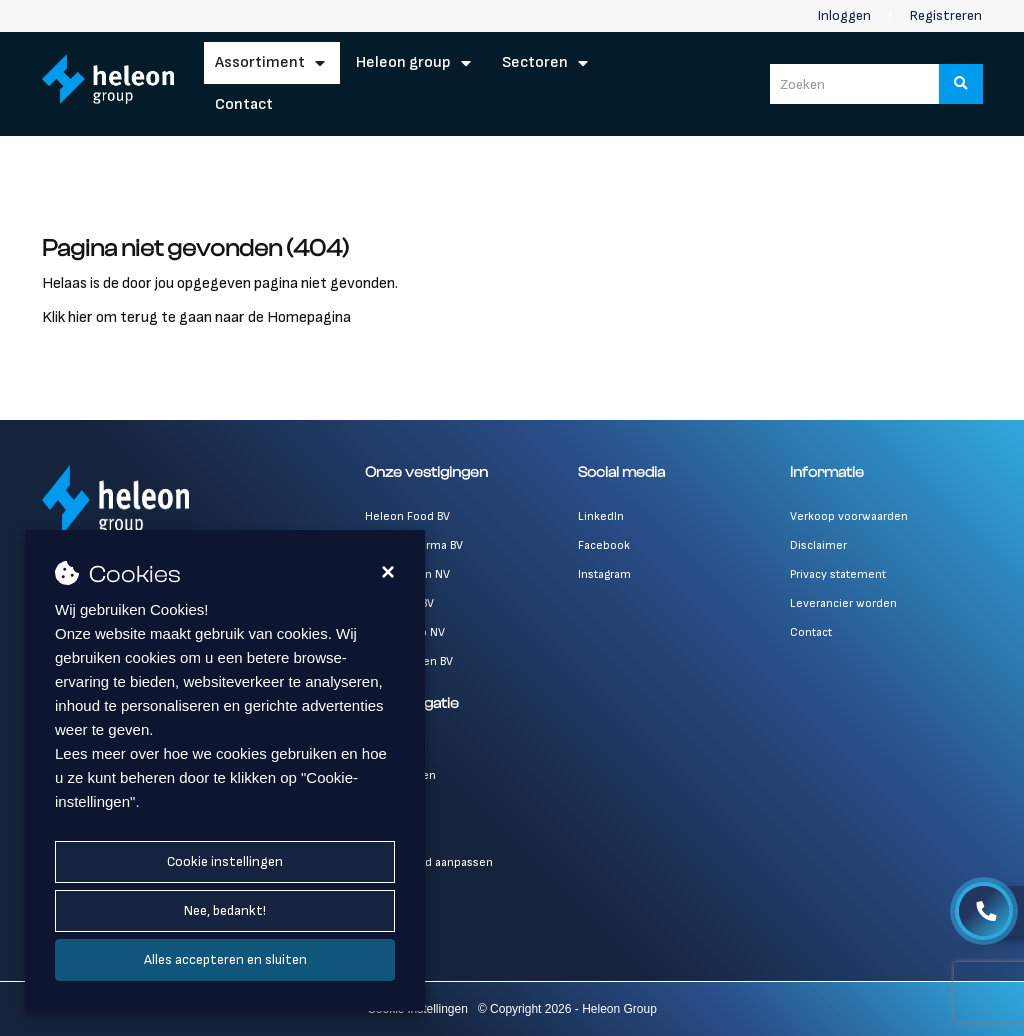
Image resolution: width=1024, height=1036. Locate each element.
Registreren (946, 15)
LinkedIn (601, 516)
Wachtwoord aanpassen (429, 862)
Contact (244, 104)
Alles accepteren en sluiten (225, 959)
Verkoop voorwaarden (849, 516)
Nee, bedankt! (225, 910)
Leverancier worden (843, 603)
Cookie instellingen (225, 861)
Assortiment (260, 62)
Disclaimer (818, 545)
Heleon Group (403, 62)
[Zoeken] (961, 84)
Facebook (604, 545)
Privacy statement (838, 574)
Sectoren (535, 62)
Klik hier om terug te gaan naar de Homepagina (196, 317)
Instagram (604, 574)
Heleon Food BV (407, 516)
